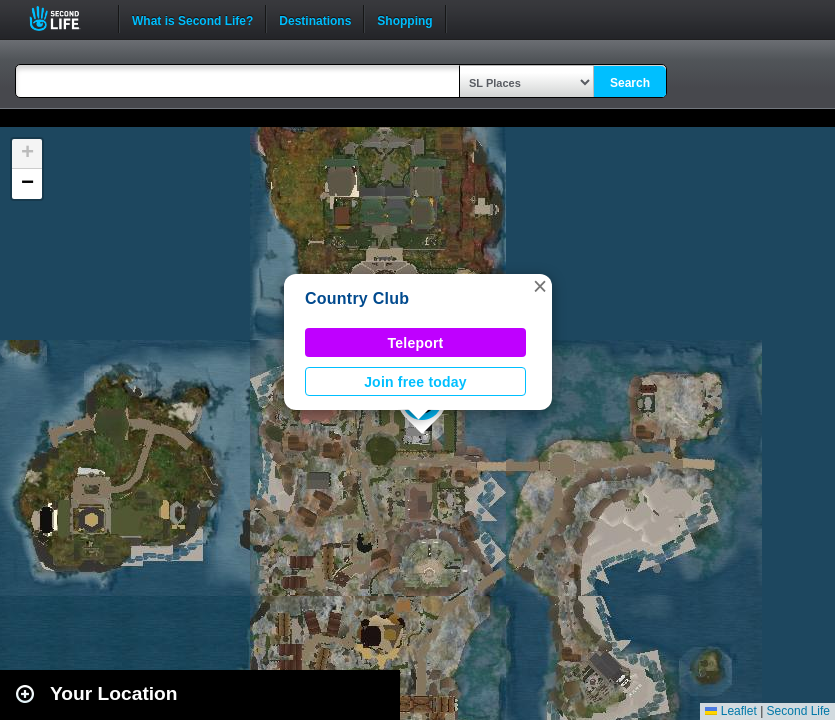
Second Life (65, 18)
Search (630, 83)
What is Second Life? (192, 19)
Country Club (357, 298)
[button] (540, 286)
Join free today (415, 382)
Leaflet (730, 711)
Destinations (315, 19)
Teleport (416, 343)
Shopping (404, 19)
